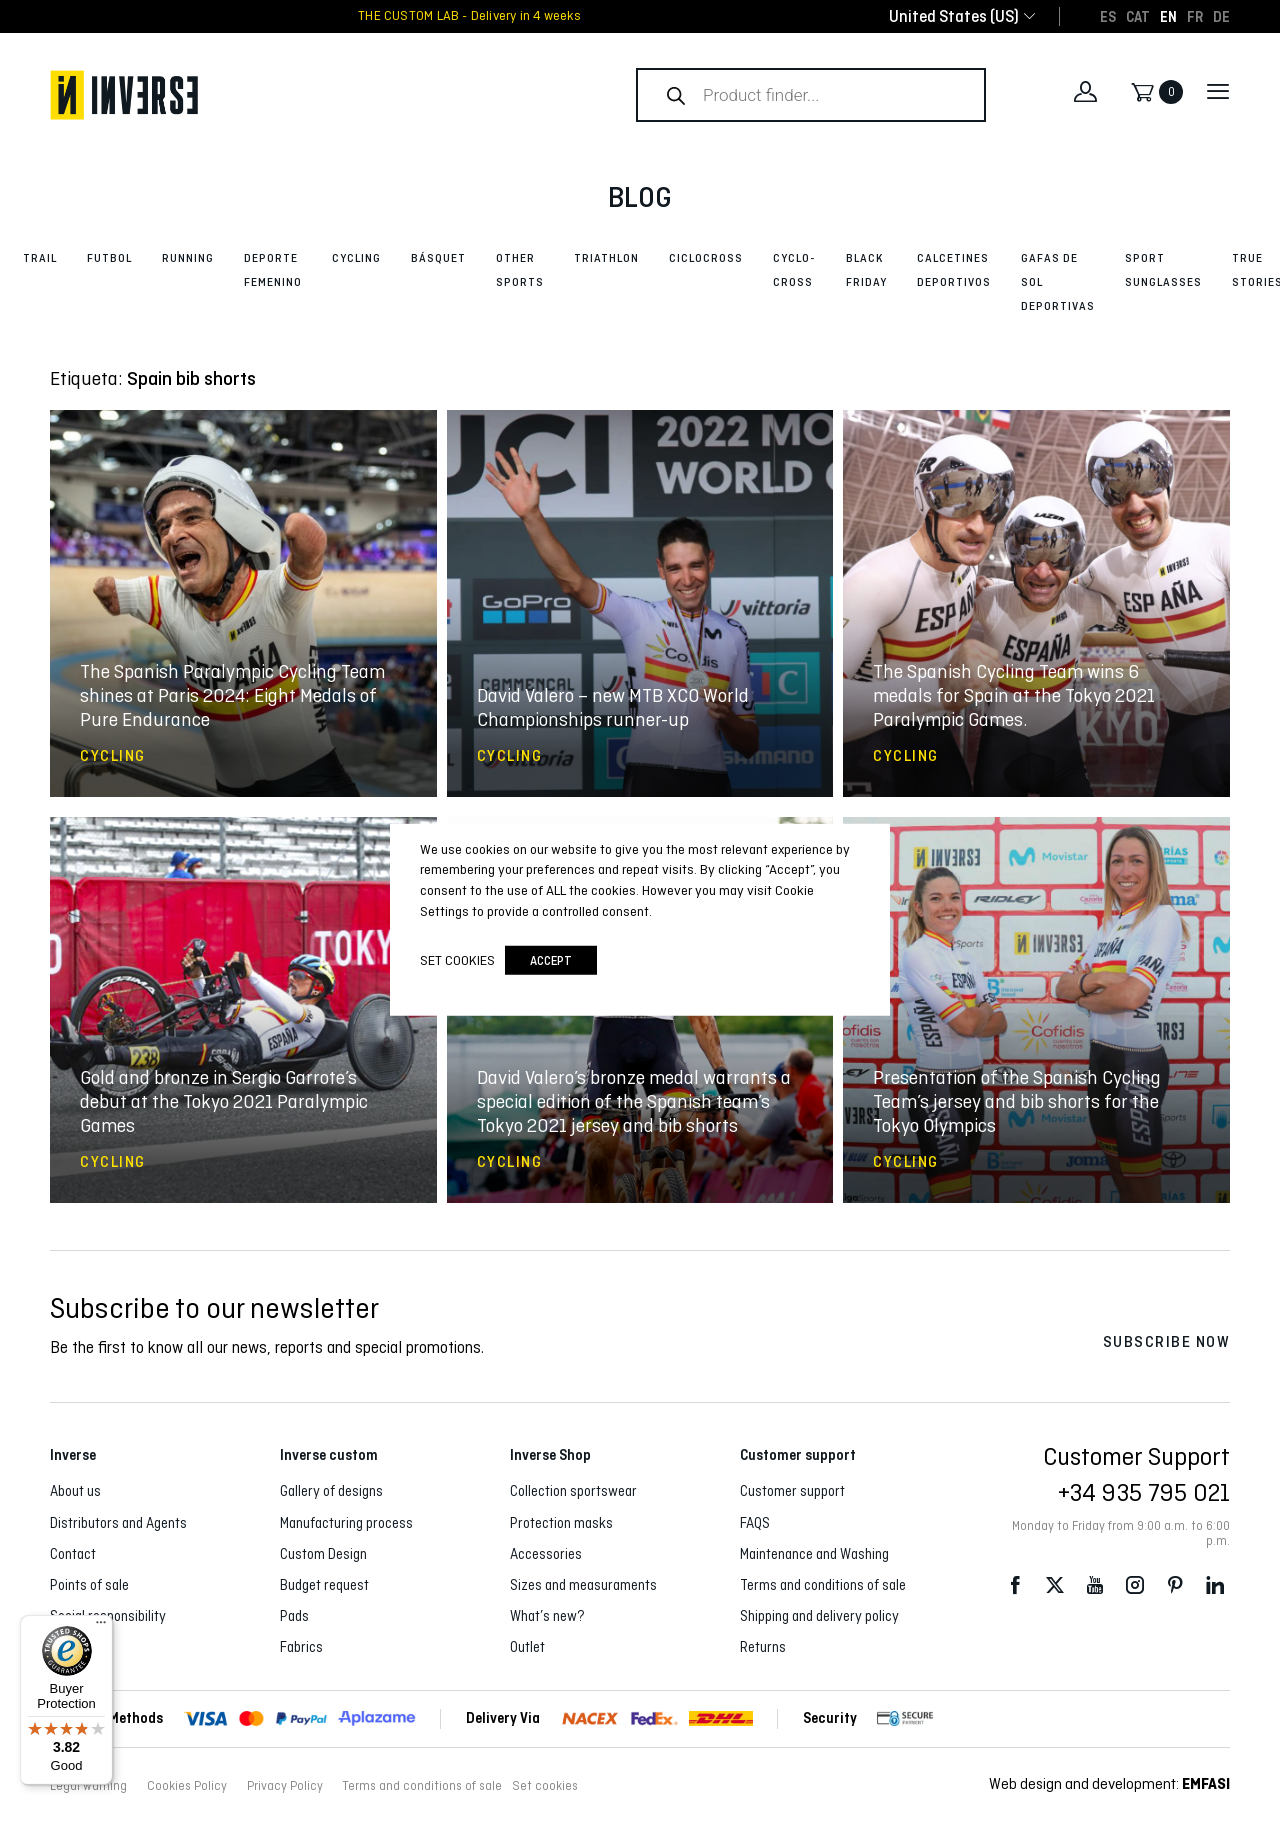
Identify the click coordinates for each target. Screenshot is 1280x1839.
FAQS (755, 1523)
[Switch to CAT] (1138, 16)
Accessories (546, 1554)
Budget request (324, 1585)
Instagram (1135, 1585)
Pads (294, 1616)
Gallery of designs (331, 1491)
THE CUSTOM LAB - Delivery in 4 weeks (469, 16)
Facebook (1015, 1585)
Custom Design (323, 1554)
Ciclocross (706, 258)
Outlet (527, 1647)
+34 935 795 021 (1144, 1492)
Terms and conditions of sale (823, 1585)
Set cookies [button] (545, 1786)
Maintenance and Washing (814, 1554)
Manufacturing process (346, 1523)
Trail (40, 258)
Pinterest (1175, 1585)
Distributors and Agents (118, 1523)
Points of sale (89, 1585)
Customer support (792, 1491)
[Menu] (101, 1627)
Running (188, 258)
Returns (763, 1647)
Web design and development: (1109, 1783)
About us (75, 1491)
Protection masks (561, 1523)
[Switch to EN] (1168, 16)
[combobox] (954, 16)
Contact (73, 1554)
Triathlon (606, 258)
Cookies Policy (187, 1786)
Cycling (356, 258)
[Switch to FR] (1195, 16)
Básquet (438, 258)
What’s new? (547, 1616)
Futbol (109, 258)
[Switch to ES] (1108, 16)
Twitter (1055, 1585)
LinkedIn (1215, 1585)
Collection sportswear (573, 1491)
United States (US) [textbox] (954, 16)
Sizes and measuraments (583, 1585)
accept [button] (551, 960)
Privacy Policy (285, 1786)
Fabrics (301, 1647)
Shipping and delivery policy (819, 1616)
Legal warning (88, 1786)
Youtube (1095, 1585)
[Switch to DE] (1221, 16)
